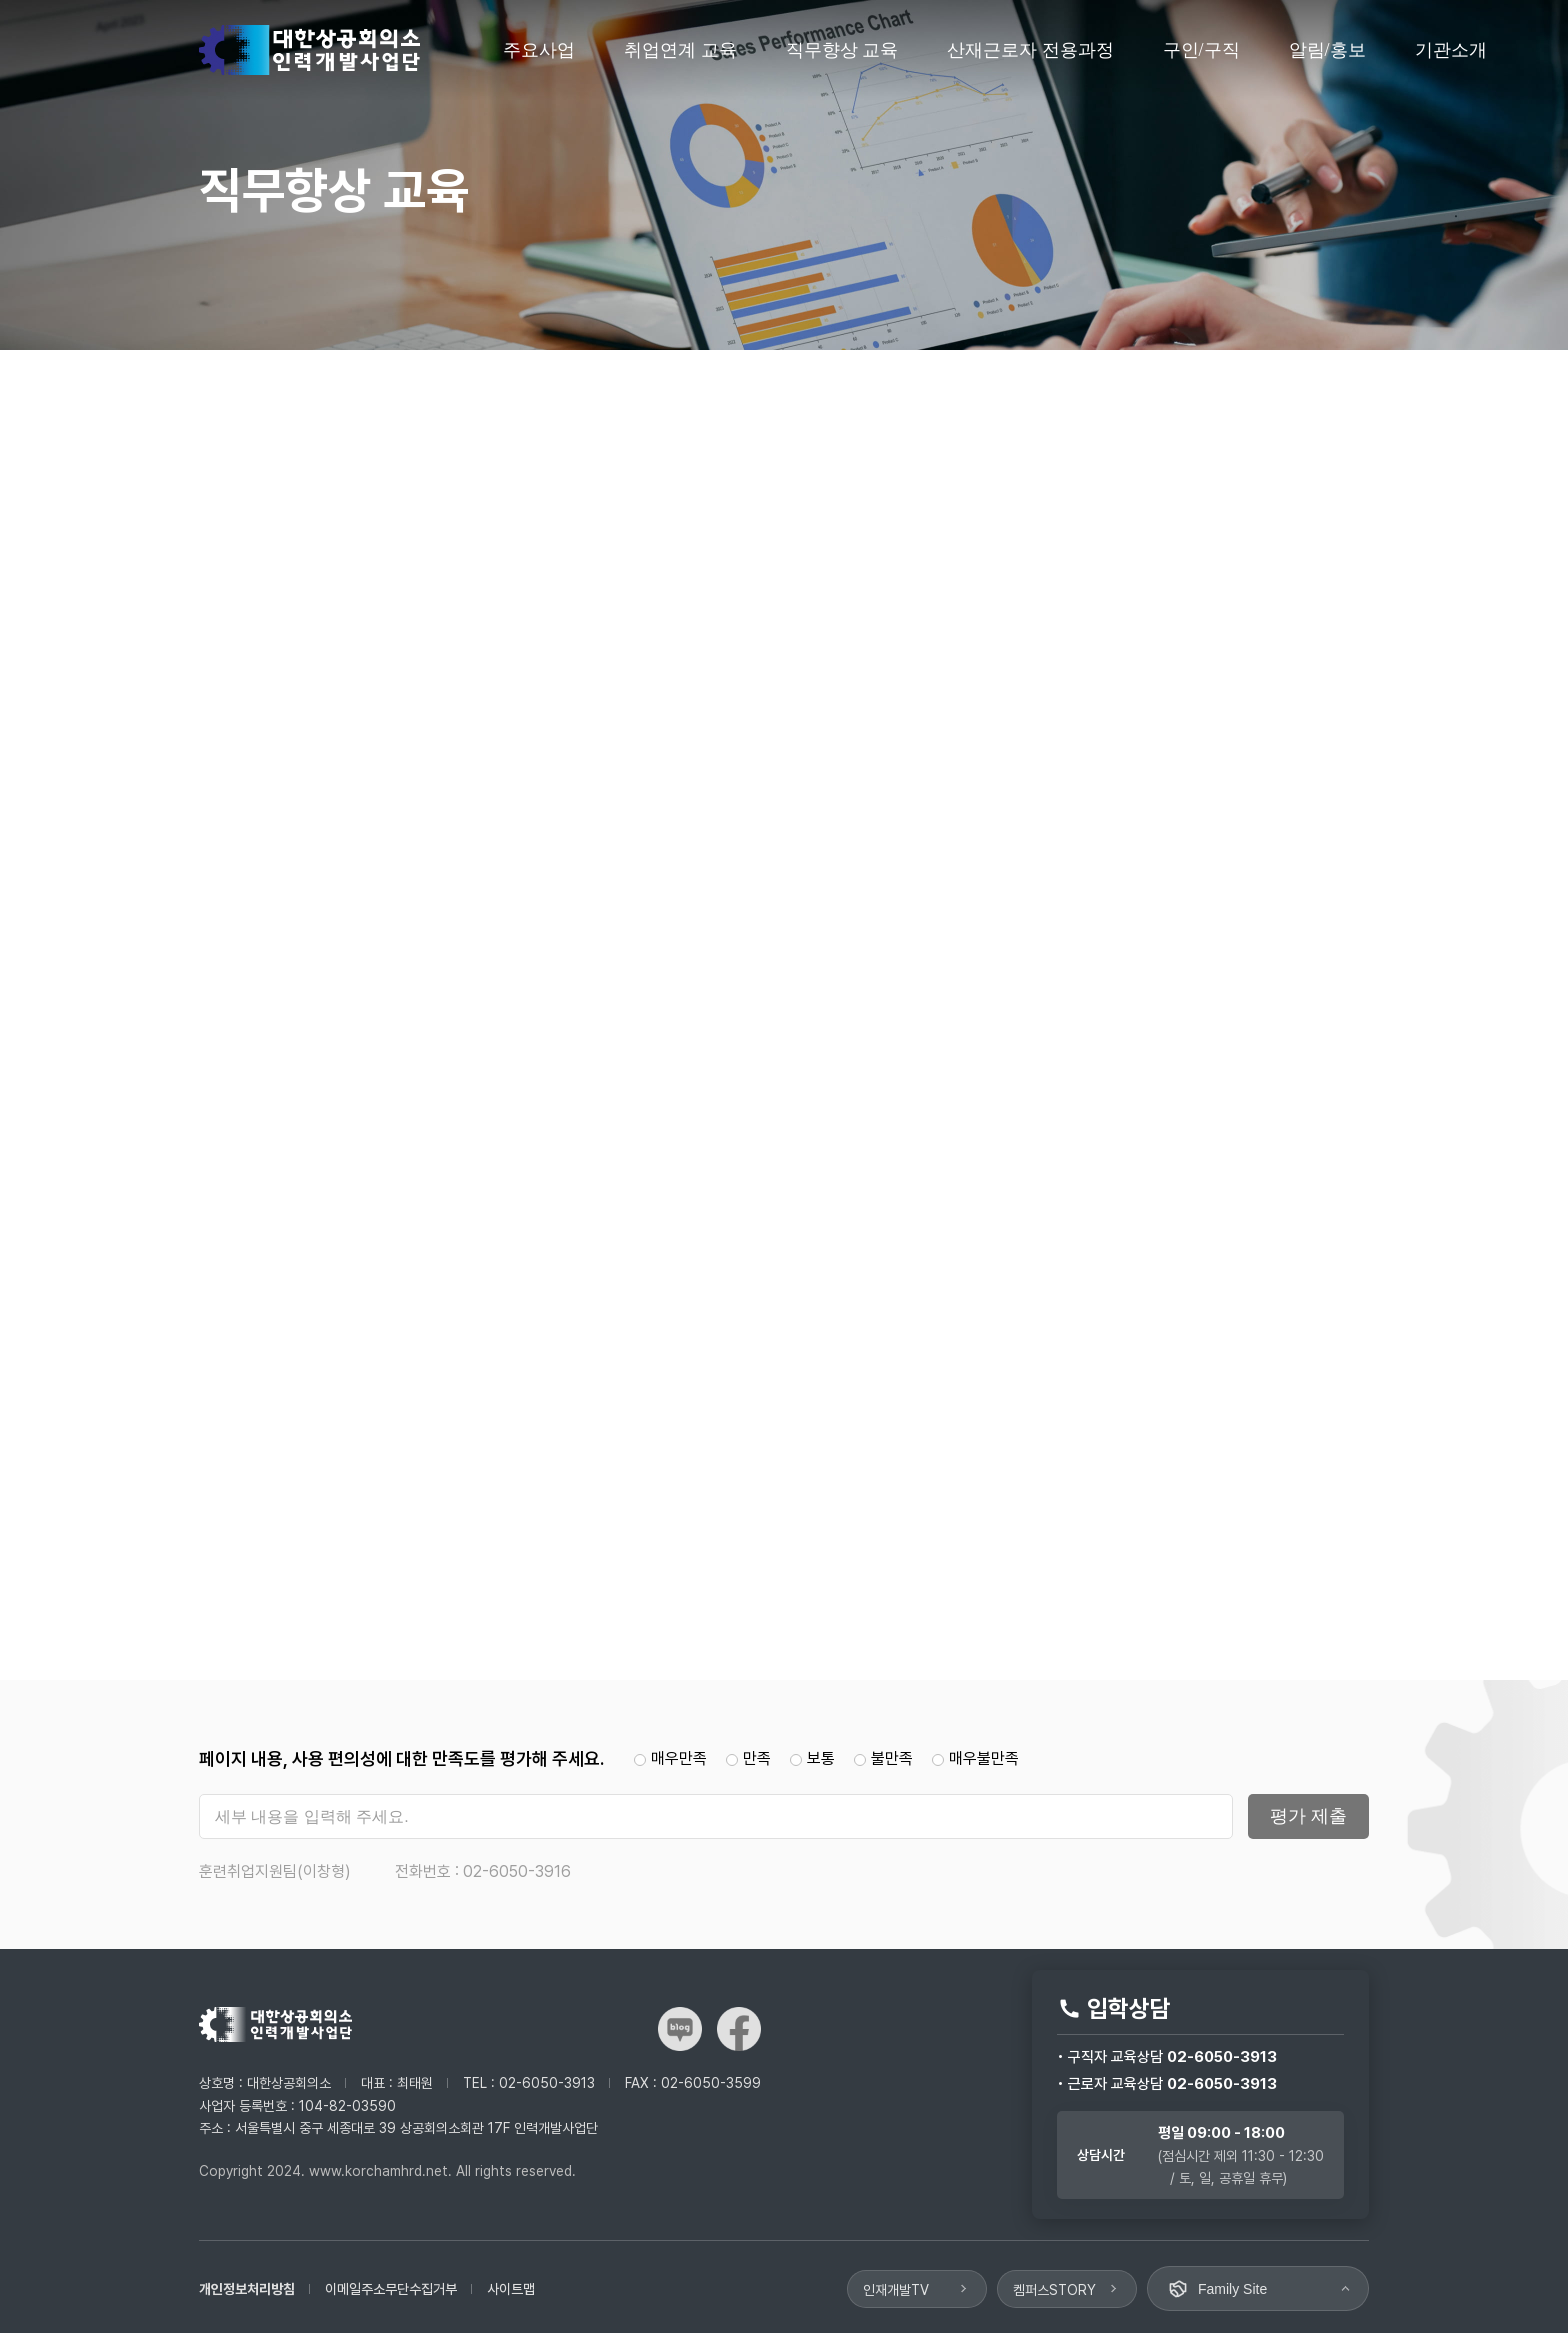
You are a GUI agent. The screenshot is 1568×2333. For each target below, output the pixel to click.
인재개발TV (896, 2290)
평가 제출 (1308, 1816)
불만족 (885, 1758)
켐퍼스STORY (1054, 2290)
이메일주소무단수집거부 (391, 2289)
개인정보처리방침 (247, 2289)
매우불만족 (975, 1758)
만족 (750, 1758)
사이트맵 (511, 2289)
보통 (814, 1758)
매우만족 (672, 1758)
